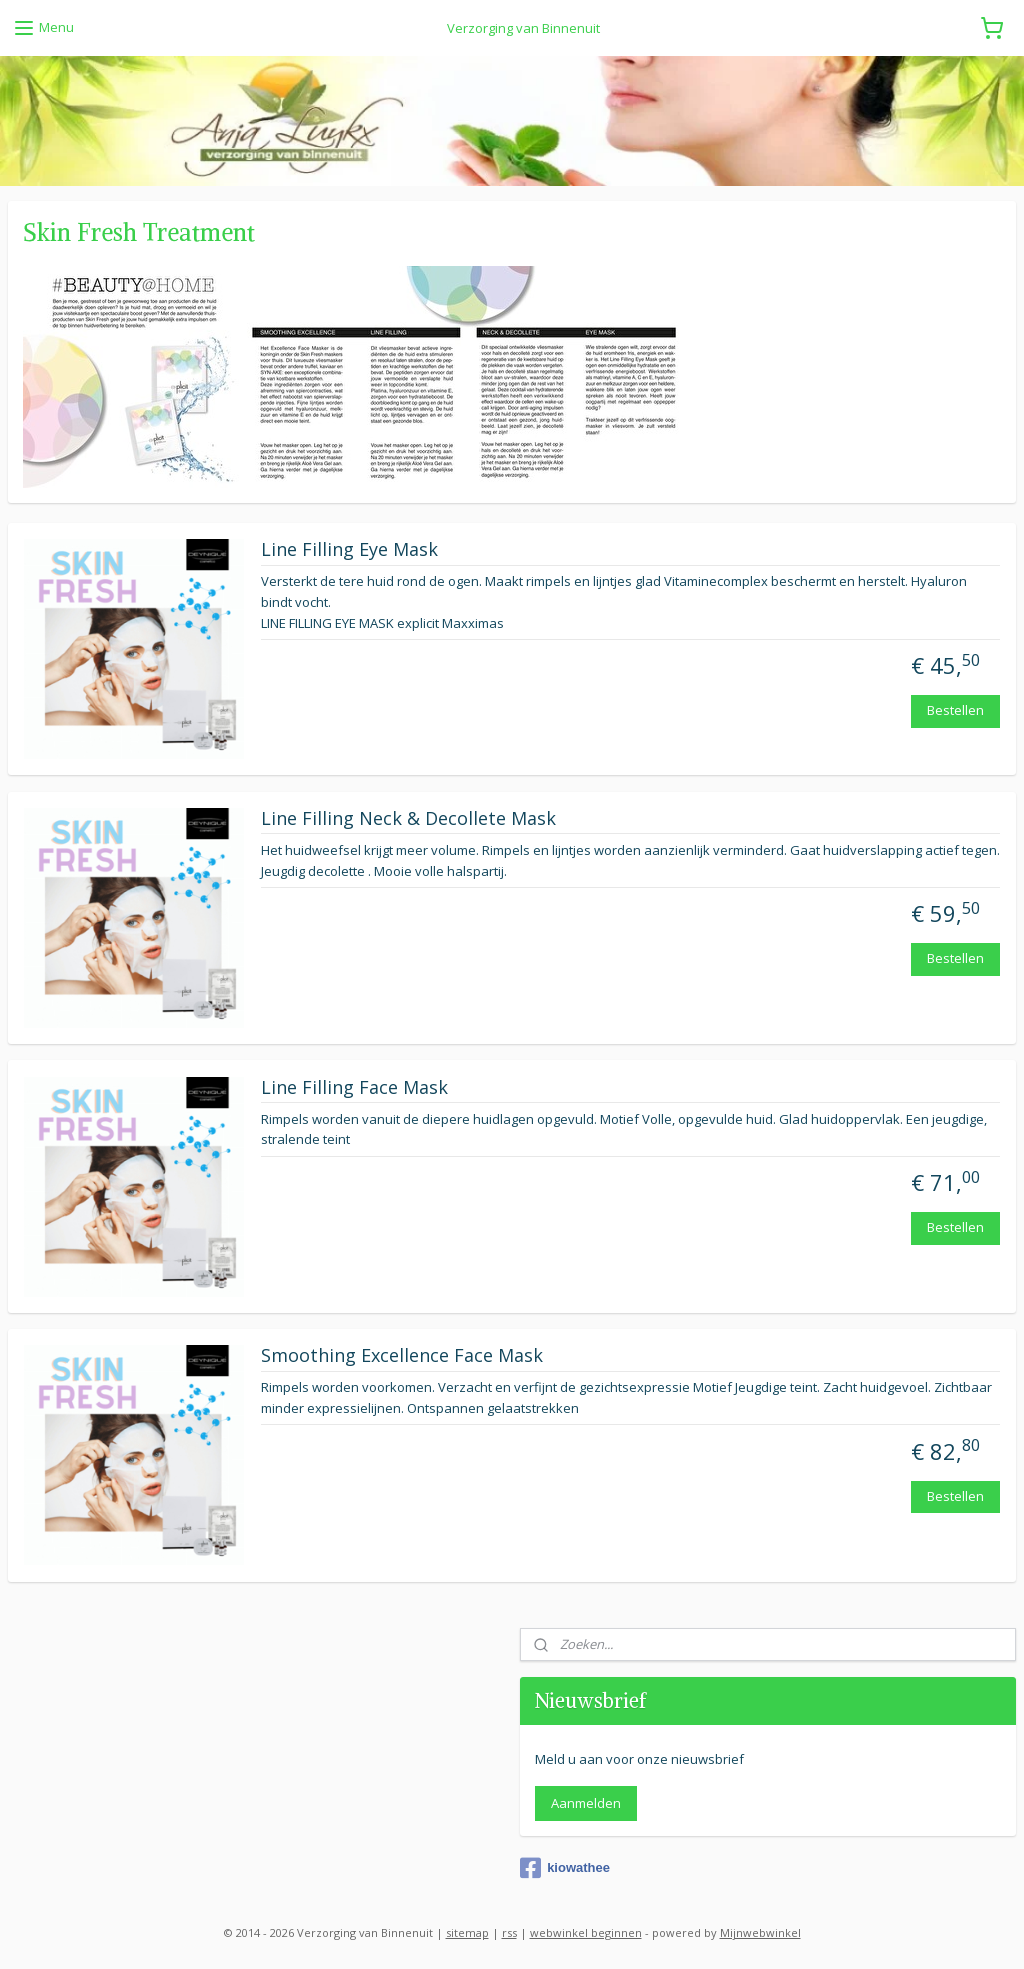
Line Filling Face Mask (354, 1088)
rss (509, 1932)
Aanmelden (586, 1803)
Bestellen (955, 711)
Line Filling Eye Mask (349, 550)
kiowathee (565, 1868)
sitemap (467, 1932)
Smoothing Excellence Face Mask (402, 1357)
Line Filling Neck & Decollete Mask (408, 819)
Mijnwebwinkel (760, 1932)
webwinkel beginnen (586, 1932)
